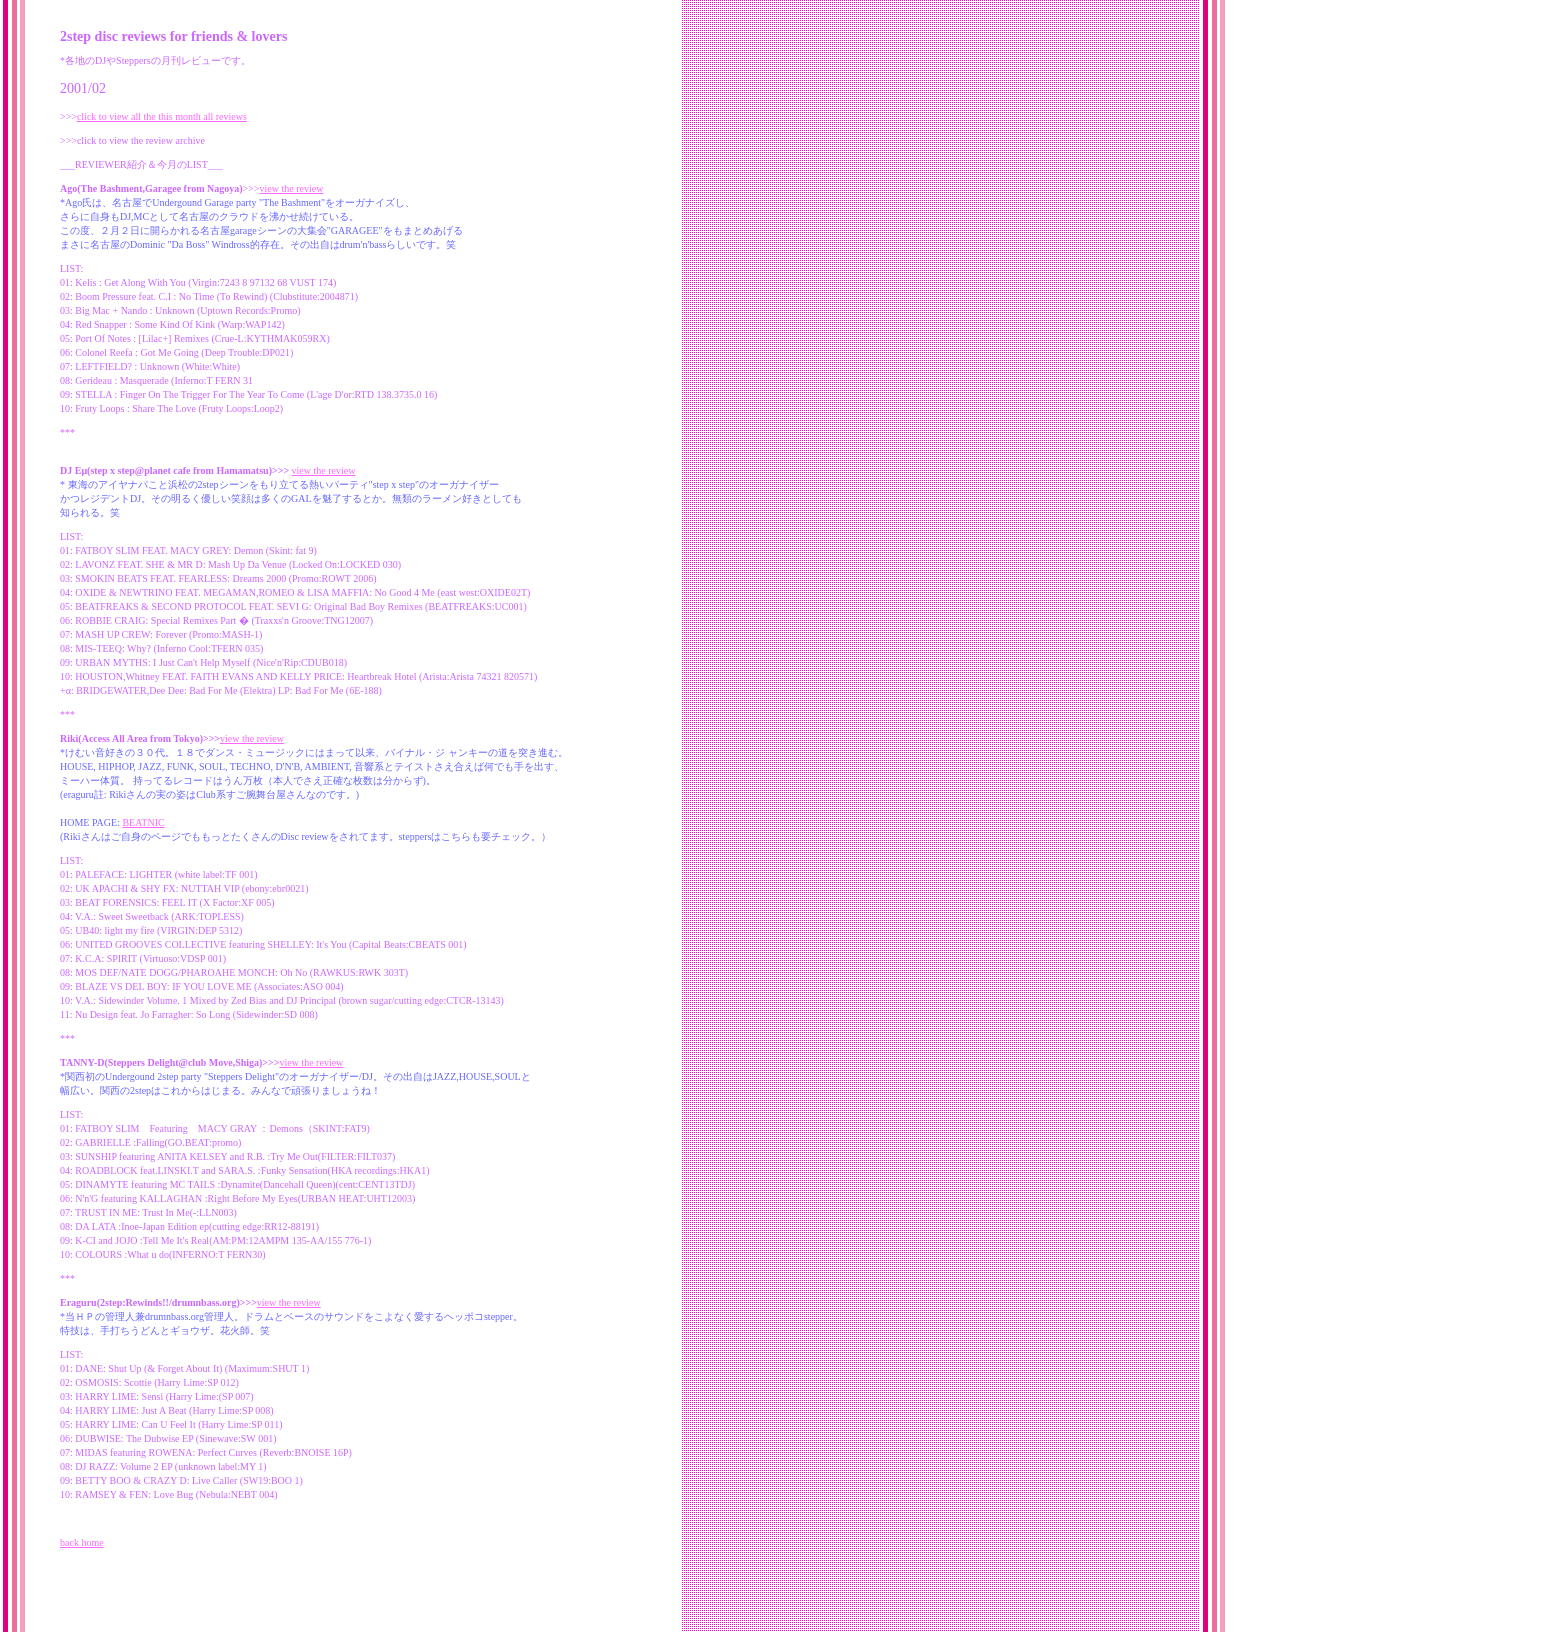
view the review (292, 188)
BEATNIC (143, 822)
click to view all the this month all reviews (162, 116)
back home (82, 1542)
